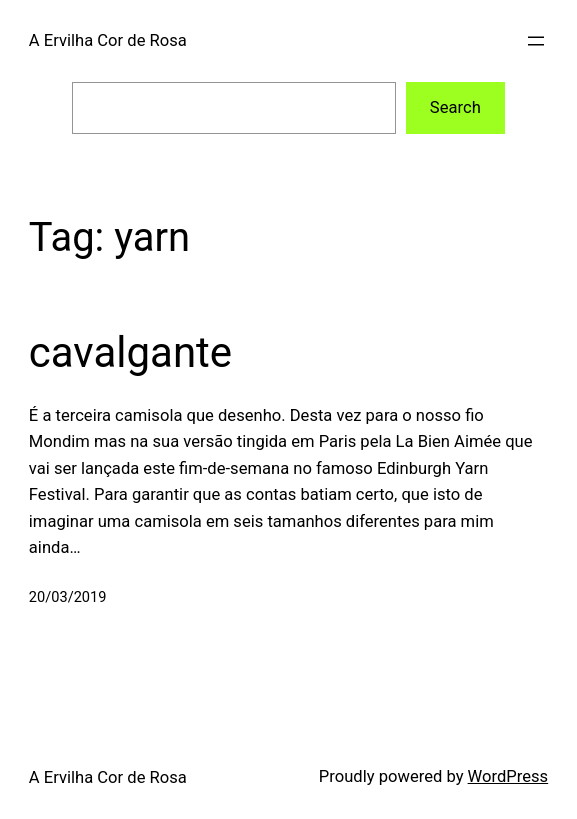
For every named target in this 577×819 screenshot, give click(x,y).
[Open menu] (536, 41)
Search (455, 107)
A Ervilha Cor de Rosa (108, 40)
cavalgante (130, 352)
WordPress (508, 776)
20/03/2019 (68, 597)
